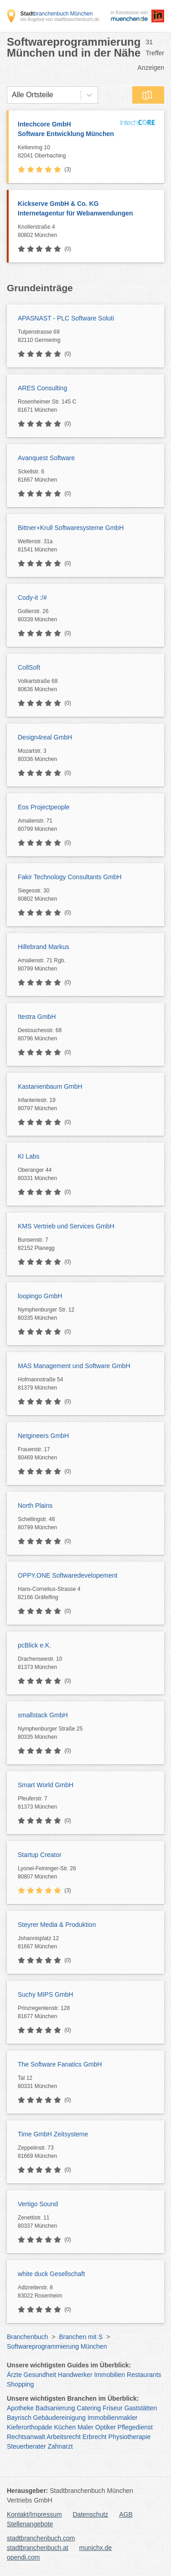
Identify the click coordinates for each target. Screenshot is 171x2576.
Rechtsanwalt (26, 2436)
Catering (89, 2408)
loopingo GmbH (40, 1296)
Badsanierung (55, 2408)
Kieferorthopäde (29, 2427)
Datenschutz (91, 2514)
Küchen (65, 2427)
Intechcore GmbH (67, 130)
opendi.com (23, 2557)
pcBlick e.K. (34, 1645)
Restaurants (144, 2374)
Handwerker (75, 2374)
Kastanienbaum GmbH (50, 1086)
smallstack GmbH (43, 1715)
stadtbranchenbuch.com (41, 2538)
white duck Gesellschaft (51, 2273)
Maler (85, 2427)
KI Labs (28, 1156)
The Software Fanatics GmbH (60, 2064)
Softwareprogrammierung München (57, 2346)
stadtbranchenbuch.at (37, 2547)
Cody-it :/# (32, 597)
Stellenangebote (30, 2524)
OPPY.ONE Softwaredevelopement (67, 1575)
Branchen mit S (81, 2336)
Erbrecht (95, 2436)
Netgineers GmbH (43, 1435)
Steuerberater (26, 2446)
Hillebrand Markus (43, 946)
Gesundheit (40, 2374)
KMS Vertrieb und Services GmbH (66, 1226)
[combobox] (12, 94)
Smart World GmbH (45, 1785)
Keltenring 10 (67, 152)
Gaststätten (140, 2408)
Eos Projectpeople (44, 807)
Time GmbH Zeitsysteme (53, 2134)
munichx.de (95, 2547)
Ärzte (14, 2374)
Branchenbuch (27, 2336)
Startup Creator (40, 1854)
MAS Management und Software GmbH (74, 1365)
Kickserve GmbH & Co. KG (86, 209)
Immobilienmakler (113, 2417)
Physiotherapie (130, 2436)
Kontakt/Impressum (34, 2514)
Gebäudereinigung (59, 2417)
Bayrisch (19, 2417)
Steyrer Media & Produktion (57, 1924)
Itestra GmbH (37, 1016)
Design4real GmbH (45, 737)
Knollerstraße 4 (89, 231)
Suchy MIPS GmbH (45, 1994)
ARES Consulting (42, 388)
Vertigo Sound (38, 2204)
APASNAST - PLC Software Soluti (66, 318)
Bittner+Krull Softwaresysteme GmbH (71, 527)
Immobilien (109, 2374)
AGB (126, 2514)
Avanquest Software (46, 458)
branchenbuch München (56, 13)
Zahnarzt (60, 2446)
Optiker (105, 2427)
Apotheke (20, 2408)
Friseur (113, 2408)
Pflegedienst (135, 2427)
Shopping (20, 2384)
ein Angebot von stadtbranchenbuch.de (59, 19)
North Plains (35, 1505)
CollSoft (29, 667)
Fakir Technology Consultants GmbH (70, 877)
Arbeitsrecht (64, 2436)
